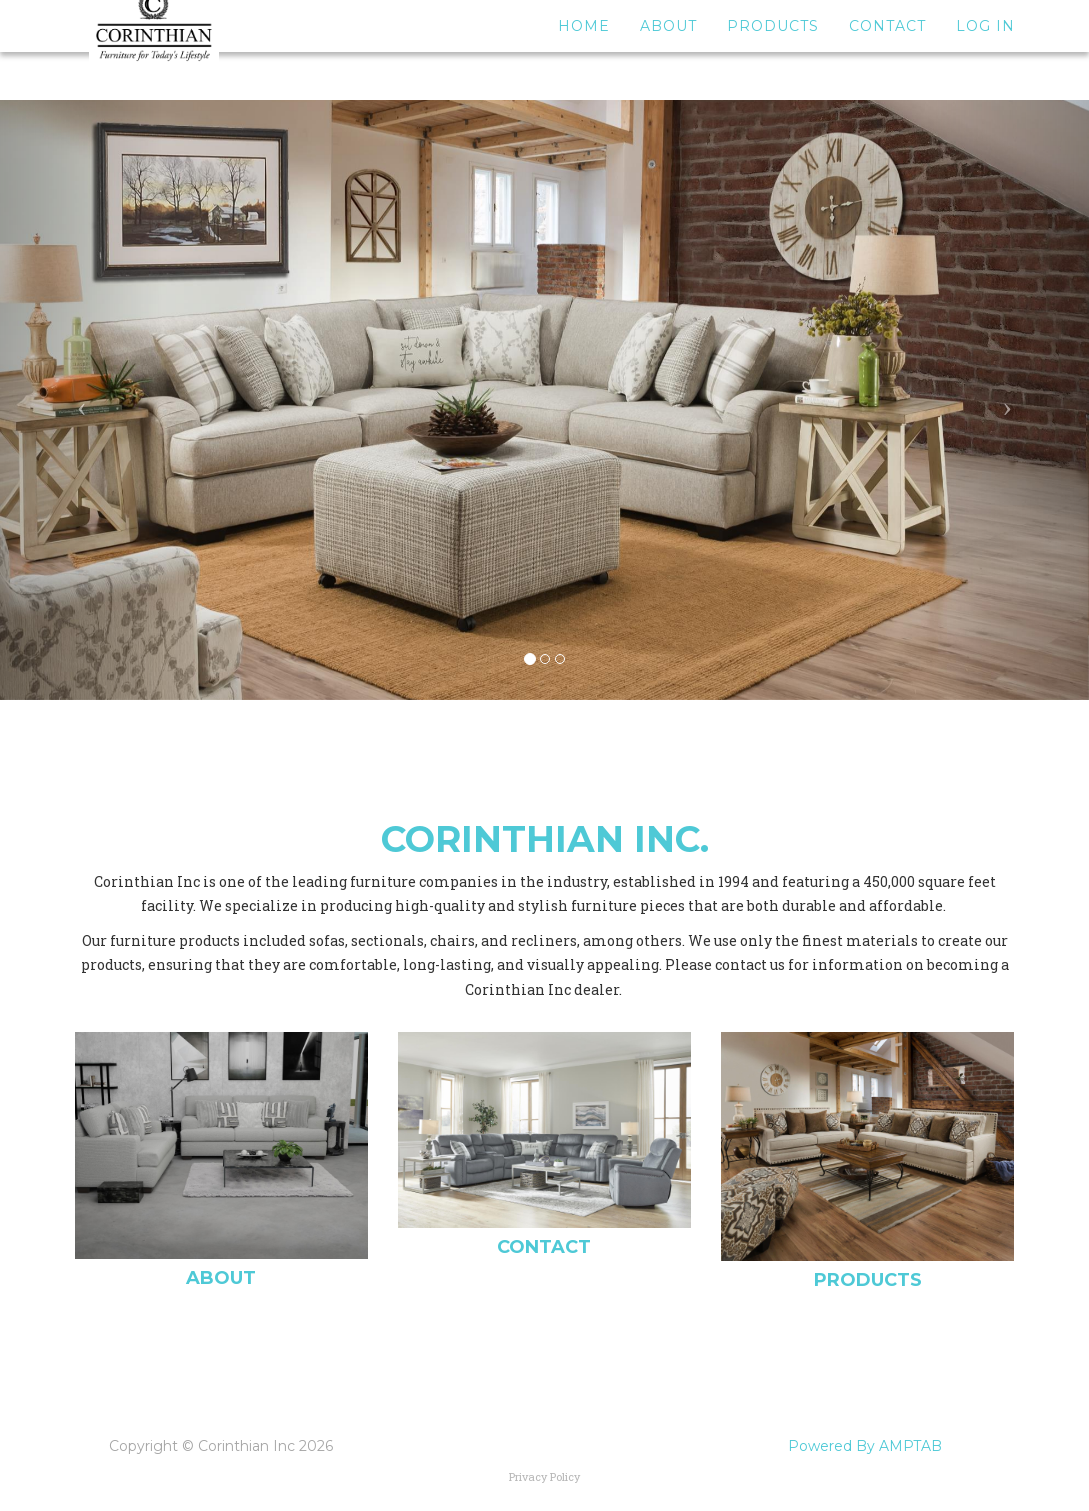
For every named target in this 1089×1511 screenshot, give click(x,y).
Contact (887, 50)
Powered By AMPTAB (865, 1446)
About (668, 50)
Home (584, 50)
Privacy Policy (544, 1476)
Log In (985, 50)
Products (773, 50)
